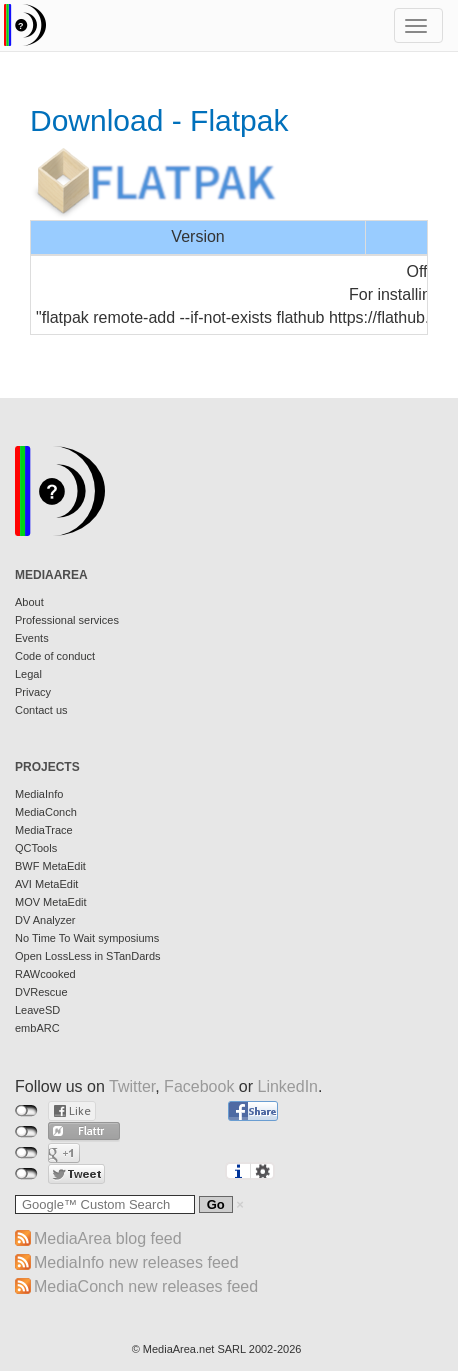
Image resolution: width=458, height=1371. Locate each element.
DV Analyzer (45, 920)
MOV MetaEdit (51, 902)
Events (32, 638)
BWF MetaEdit (50, 866)
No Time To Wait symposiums (87, 938)
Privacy (33, 692)
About (29, 602)
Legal (28, 674)
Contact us (41, 710)
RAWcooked (45, 974)
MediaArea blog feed (108, 1238)
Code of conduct (55, 656)
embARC (37, 1028)
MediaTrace (44, 830)
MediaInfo (39, 794)
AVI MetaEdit (46, 884)
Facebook (199, 1086)
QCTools (36, 848)
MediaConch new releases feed (146, 1286)
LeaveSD (37, 1010)
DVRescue (41, 992)
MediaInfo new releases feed (136, 1262)
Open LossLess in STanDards (88, 956)
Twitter (132, 1086)
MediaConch (46, 812)
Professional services (67, 620)
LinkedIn (288, 1086)
